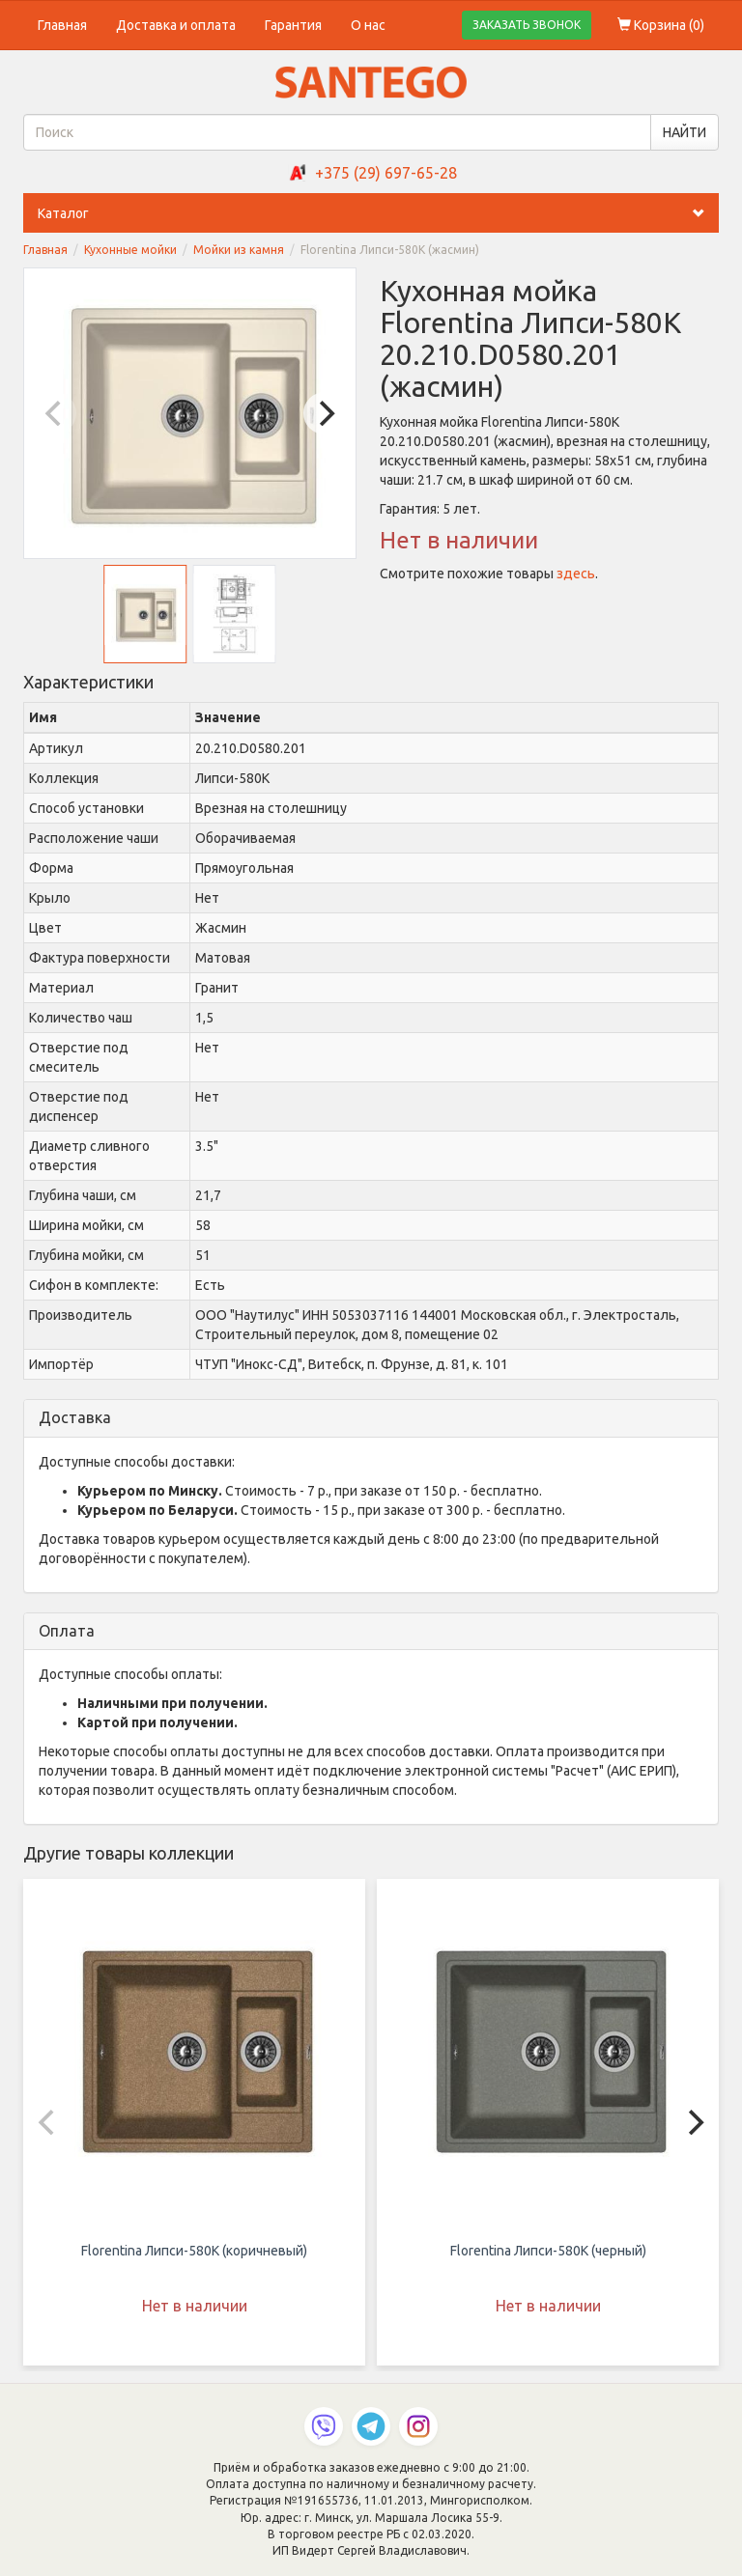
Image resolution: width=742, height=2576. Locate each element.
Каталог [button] (378, 213)
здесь (575, 573)
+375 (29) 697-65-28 (386, 173)
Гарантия (293, 25)
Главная (62, 25)
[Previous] (55, 413)
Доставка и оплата (176, 25)
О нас (368, 25)
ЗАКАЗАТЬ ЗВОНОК (526, 24)
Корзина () (660, 25)
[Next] (324, 413)
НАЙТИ (684, 132)
